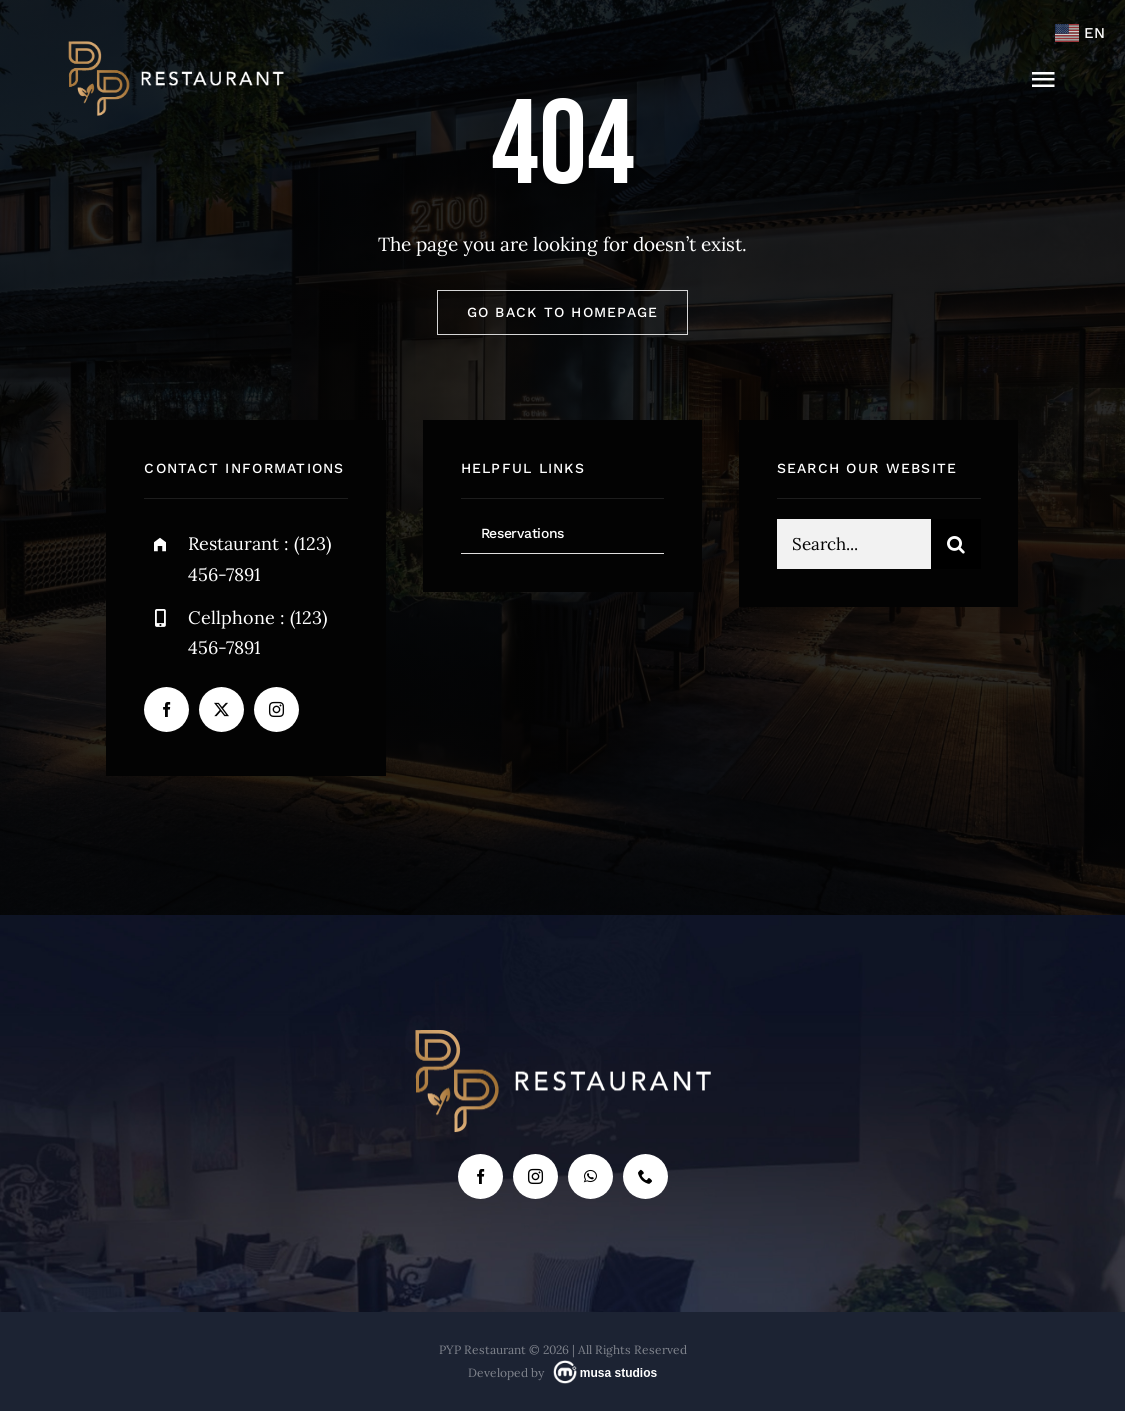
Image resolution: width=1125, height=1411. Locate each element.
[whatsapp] (590, 1176)
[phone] (645, 1176)
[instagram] (276, 709)
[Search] (956, 549)
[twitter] (221, 709)
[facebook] (166, 709)
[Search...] (854, 549)
